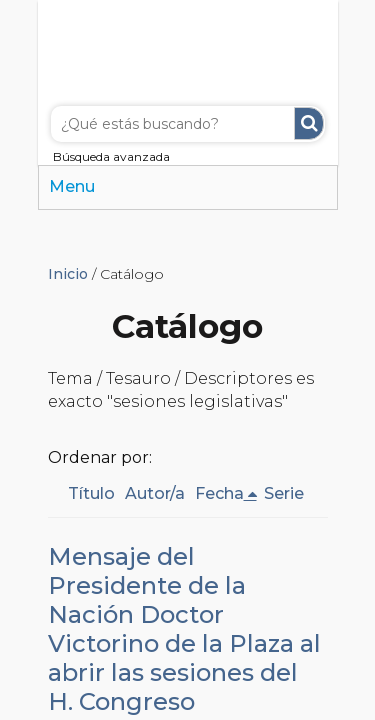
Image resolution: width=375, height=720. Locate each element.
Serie (284, 493)
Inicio (68, 274)
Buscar (309, 123)
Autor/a (155, 493)
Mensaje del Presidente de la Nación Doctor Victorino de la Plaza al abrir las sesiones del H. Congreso (184, 629)
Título (91, 493)
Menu (72, 186)
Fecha (219, 493)
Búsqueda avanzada (111, 156)
